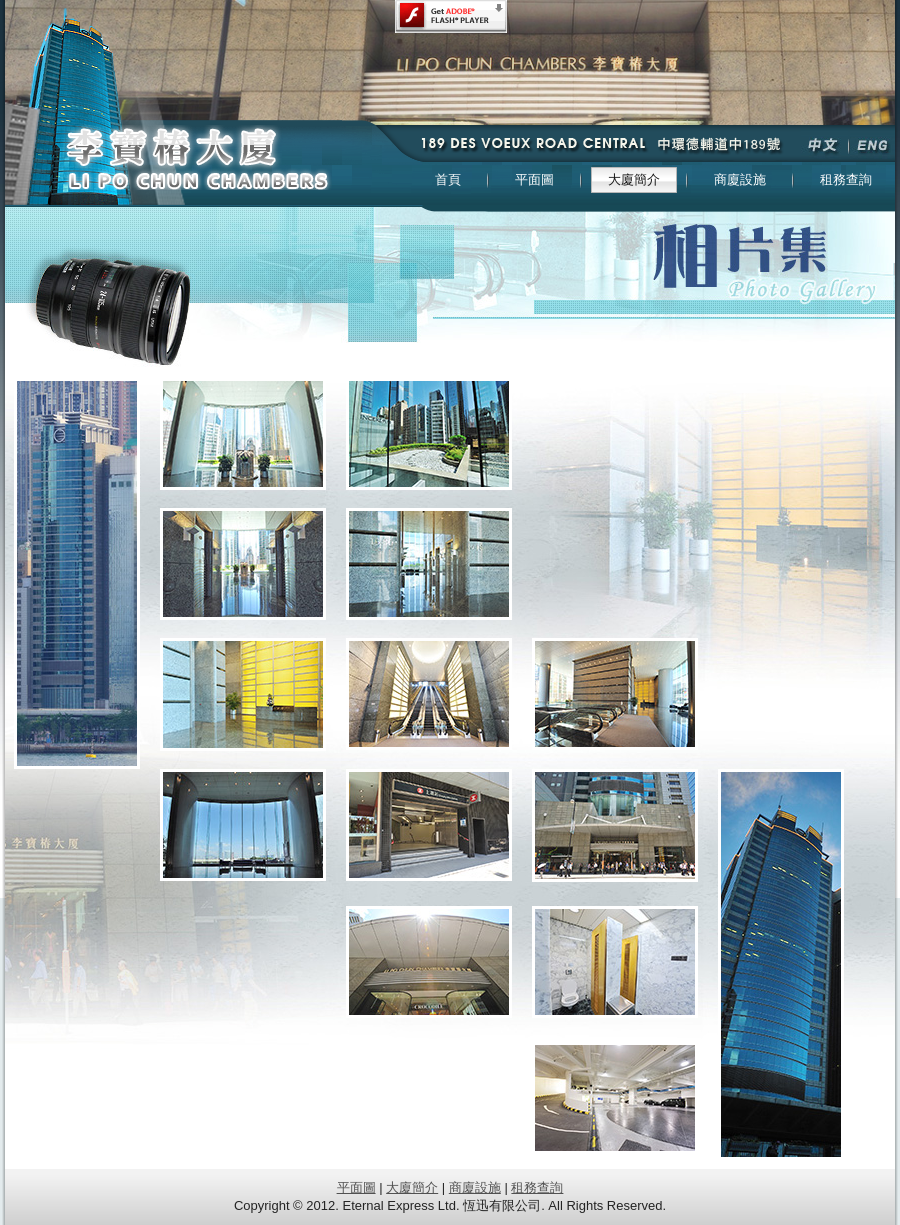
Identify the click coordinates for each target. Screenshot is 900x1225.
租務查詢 (537, 1187)
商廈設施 (475, 1187)
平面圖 (356, 1187)
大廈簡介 (412, 1187)
